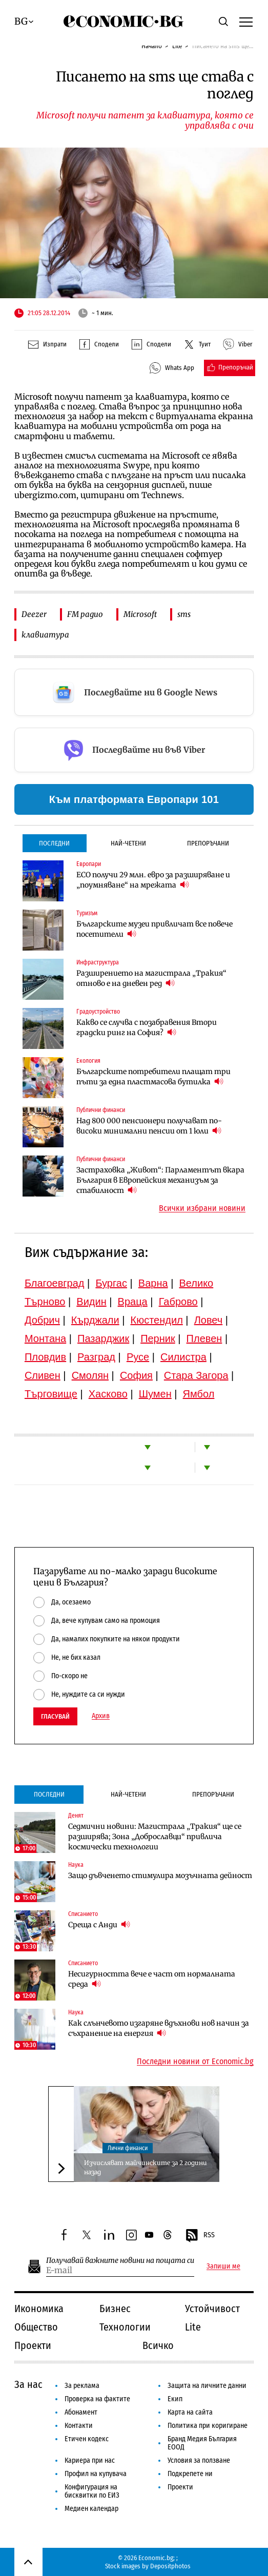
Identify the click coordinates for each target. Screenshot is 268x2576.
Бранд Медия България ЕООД (202, 2443)
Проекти (32, 2345)
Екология (88, 1060)
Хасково (108, 1393)
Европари (88, 864)
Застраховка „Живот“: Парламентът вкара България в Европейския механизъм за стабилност (160, 1180)
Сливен (42, 1375)
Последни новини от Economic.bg (195, 2061)
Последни (54, 843)
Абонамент (81, 2412)
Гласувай (55, 1716)
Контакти (79, 2425)
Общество (36, 2327)
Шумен (155, 1393)
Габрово (178, 1301)
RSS (200, 2235)
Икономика (39, 2308)
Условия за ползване (199, 2460)
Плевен (204, 1338)
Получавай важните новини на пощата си (120, 2260)
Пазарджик (103, 1338)
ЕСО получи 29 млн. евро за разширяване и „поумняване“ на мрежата (153, 880)
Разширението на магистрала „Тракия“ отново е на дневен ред (151, 978)
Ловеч (208, 1320)
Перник (157, 1338)
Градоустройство (98, 1011)
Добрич (42, 1320)
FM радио (85, 614)
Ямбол (199, 1393)
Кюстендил (157, 1320)
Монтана (45, 1338)
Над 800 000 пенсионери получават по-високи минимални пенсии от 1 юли (149, 1126)
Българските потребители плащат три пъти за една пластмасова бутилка (153, 1076)
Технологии (125, 2327)
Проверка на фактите (97, 2399)
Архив (101, 1716)
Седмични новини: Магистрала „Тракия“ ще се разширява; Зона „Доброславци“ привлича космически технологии (154, 1836)
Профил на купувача (96, 2473)
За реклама (82, 2385)
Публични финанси (100, 1110)
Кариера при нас (90, 2460)
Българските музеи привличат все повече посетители (154, 929)
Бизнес (115, 2308)
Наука (76, 1864)
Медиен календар (91, 2508)
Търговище (51, 1393)
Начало (151, 46)
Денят (76, 1815)
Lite (177, 46)
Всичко (158, 2345)
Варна (153, 1283)
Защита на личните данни (207, 2385)
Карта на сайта (190, 2412)
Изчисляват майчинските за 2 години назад (145, 2167)
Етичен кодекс (87, 2439)
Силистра (183, 1357)
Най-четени (128, 843)
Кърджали (95, 1320)
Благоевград (55, 1283)
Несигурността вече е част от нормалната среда (151, 1979)
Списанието (83, 1914)
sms (184, 614)
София (136, 1375)
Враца (133, 1301)
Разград (96, 1357)
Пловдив (45, 1357)
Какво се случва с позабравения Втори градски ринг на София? (146, 1027)
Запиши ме (223, 2266)
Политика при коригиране (208, 2425)
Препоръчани (208, 843)
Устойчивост (212, 2308)
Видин (91, 1301)
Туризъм (86, 913)
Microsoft (140, 614)
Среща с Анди (99, 1924)
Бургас (111, 1283)
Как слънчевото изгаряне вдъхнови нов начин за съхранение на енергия (158, 2028)
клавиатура (45, 635)
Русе (138, 1357)
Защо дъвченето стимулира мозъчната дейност (160, 1875)
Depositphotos (170, 2566)
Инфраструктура (97, 962)
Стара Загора (196, 1375)
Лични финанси (128, 2148)
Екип (175, 2399)
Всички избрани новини (202, 1208)
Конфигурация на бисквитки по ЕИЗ (92, 2491)
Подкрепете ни (190, 2473)
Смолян (90, 1375)
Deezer (34, 614)
